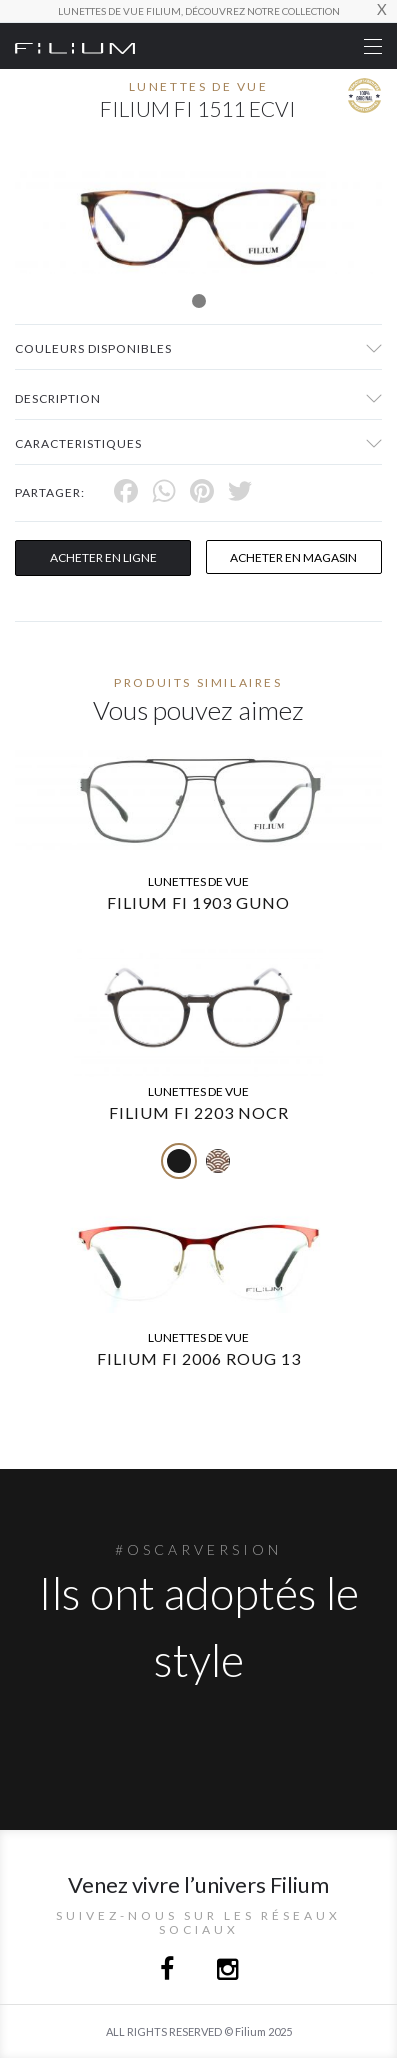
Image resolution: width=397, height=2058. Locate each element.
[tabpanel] (198, 222)
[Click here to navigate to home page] (75, 46)
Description (58, 398)
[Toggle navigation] (373, 46)
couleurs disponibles (93, 348)
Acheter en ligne (103, 557)
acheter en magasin (293, 557)
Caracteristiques (78, 443)
